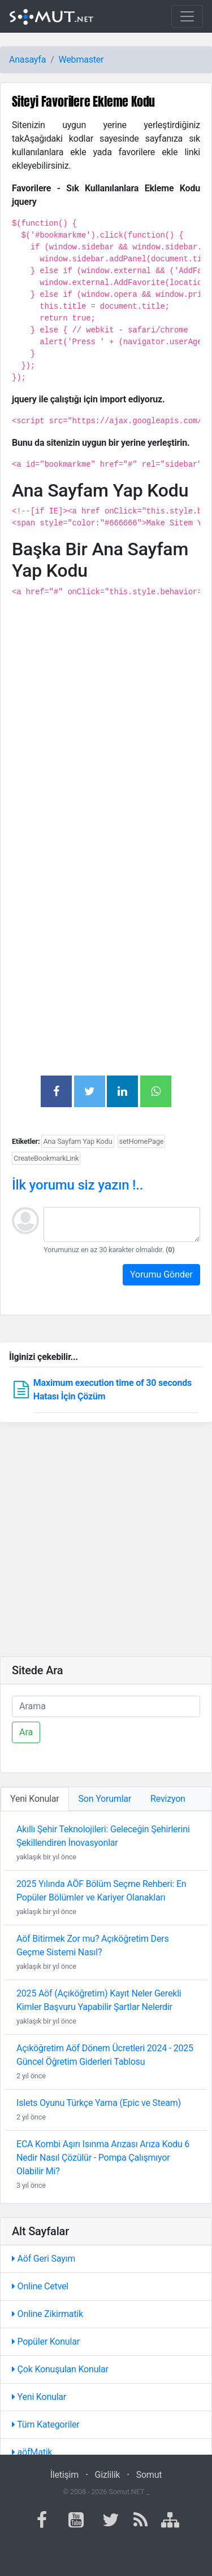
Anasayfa (27, 59)
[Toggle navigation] (187, 16)
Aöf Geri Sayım (43, 2258)
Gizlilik (107, 2474)
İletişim (64, 2474)
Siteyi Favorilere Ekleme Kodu (83, 101)
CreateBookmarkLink (46, 1158)
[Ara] (106, 1706)
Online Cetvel (40, 2286)
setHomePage (141, 1141)
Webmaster (81, 59)
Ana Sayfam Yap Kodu (77, 1141)
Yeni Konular (39, 2396)
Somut (149, 2474)
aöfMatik (32, 2452)
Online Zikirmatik (47, 2314)
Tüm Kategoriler (46, 2424)
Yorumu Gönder (161, 1274)
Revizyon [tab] (167, 1798)
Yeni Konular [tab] (34, 1798)
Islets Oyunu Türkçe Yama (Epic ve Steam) (98, 2102)
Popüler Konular (46, 2341)
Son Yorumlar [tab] (105, 1798)
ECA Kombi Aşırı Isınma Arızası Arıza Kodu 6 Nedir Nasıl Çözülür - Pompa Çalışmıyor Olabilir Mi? (102, 2157)
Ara (26, 1732)
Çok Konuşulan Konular (60, 2369)
